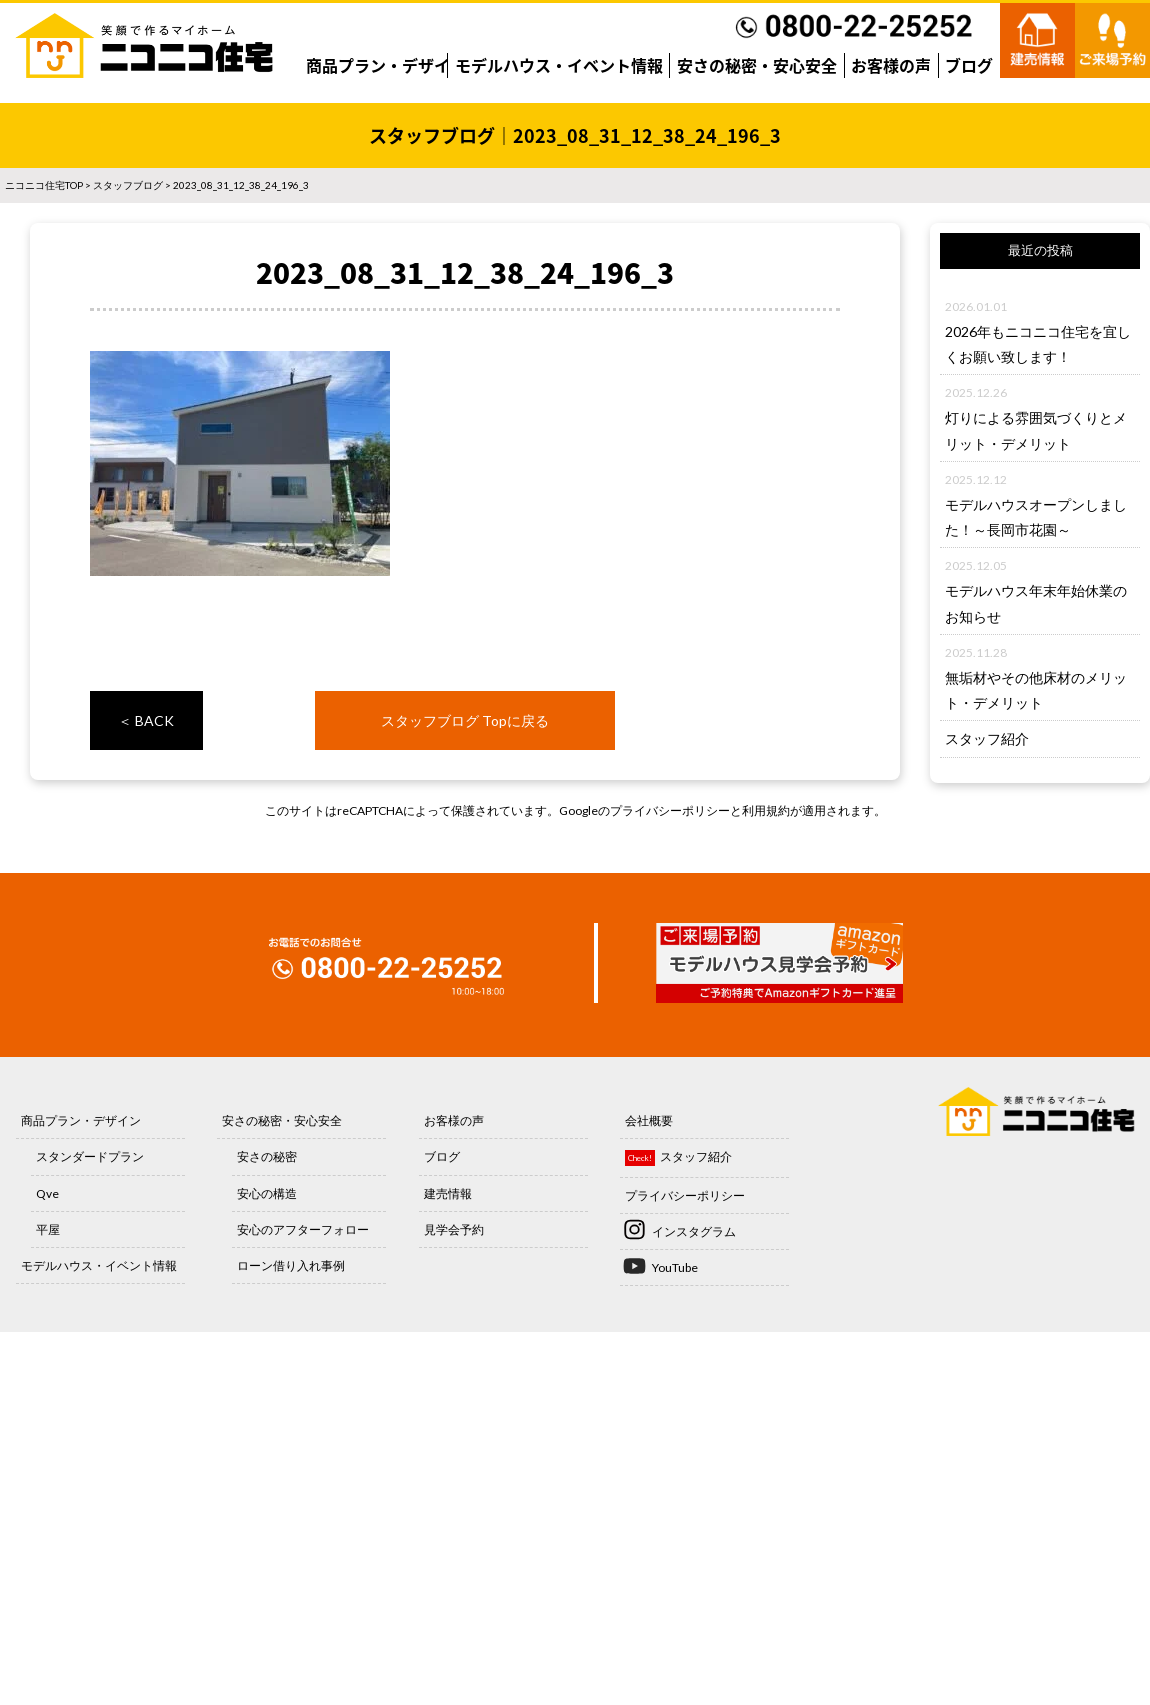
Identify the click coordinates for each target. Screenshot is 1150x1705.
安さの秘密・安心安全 (757, 65)
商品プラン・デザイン (386, 65)
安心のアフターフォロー (303, 1229)
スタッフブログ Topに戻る (465, 720)
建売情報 (448, 1193)
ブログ (969, 65)
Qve (47, 1193)
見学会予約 (454, 1229)
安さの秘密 (267, 1156)
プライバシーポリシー (670, 810)
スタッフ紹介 (987, 738)
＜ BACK (146, 720)
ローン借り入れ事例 (291, 1265)
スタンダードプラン (90, 1156)
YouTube (675, 1267)
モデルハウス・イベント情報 (559, 65)
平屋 (48, 1229)
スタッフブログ (128, 185)
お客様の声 (891, 65)
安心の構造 (267, 1193)
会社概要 (649, 1120)
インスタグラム (694, 1231)
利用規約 (766, 810)
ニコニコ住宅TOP (44, 185)
